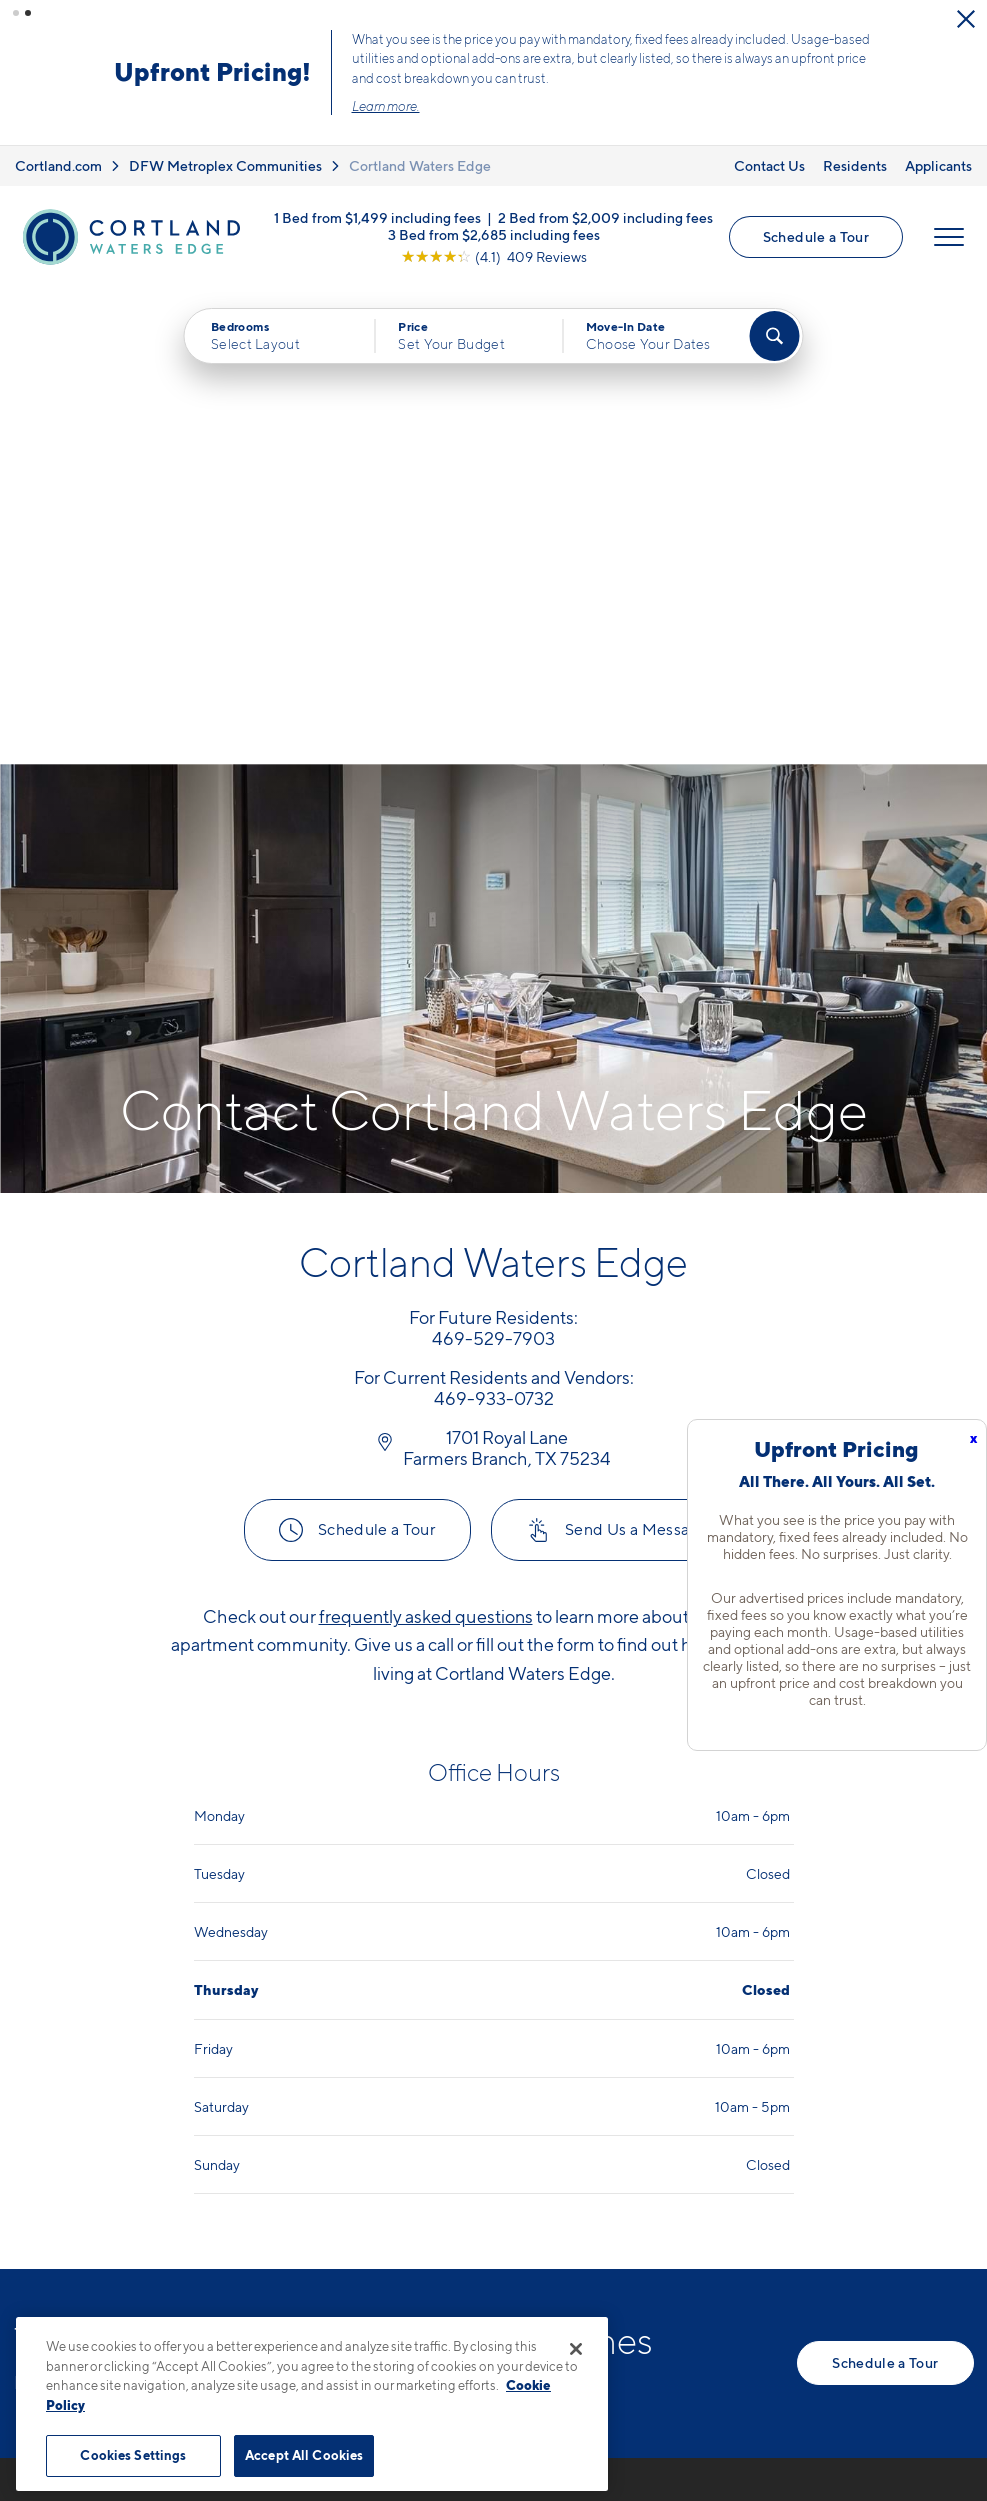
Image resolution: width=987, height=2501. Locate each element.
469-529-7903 (370, 2135)
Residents (855, 165)
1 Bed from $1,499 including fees (377, 216)
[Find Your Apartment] (774, 336)
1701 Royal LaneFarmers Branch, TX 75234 (412, 2182)
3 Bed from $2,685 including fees (494, 233)
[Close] (576, 2349)
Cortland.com (58, 165)
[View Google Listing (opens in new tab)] (494, 255)
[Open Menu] (949, 237)
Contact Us (769, 165)
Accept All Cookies (304, 2455)
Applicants (938, 165)
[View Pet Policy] (481, 2244)
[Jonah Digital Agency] (927, 2416)
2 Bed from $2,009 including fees (605, 216)
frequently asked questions (426, 1140)
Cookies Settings (133, 2455)
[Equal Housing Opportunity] (324, 2244)
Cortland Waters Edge (420, 165)
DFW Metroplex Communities (225, 165)
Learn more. (386, 106)
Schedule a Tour (816, 236)
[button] (16, 13)
